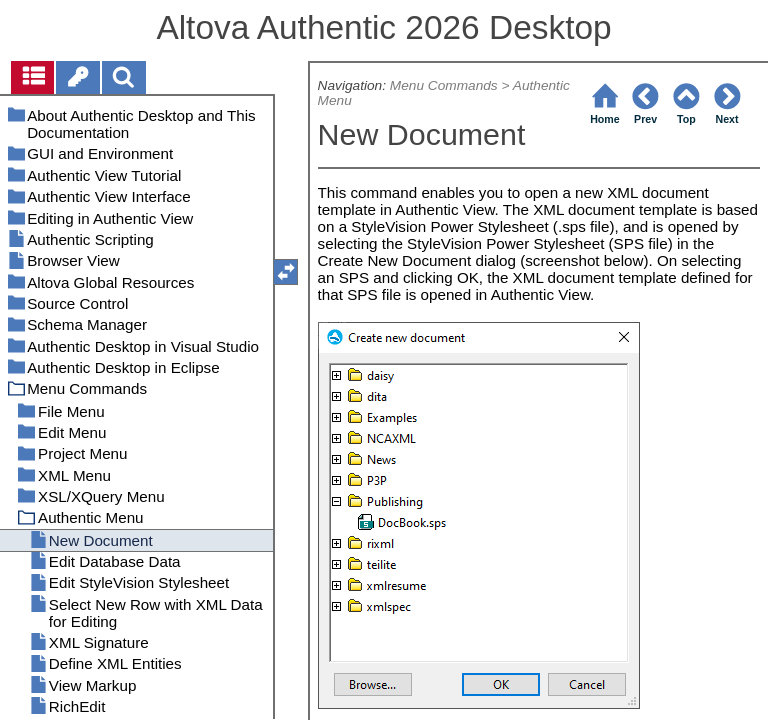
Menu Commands (444, 85)
